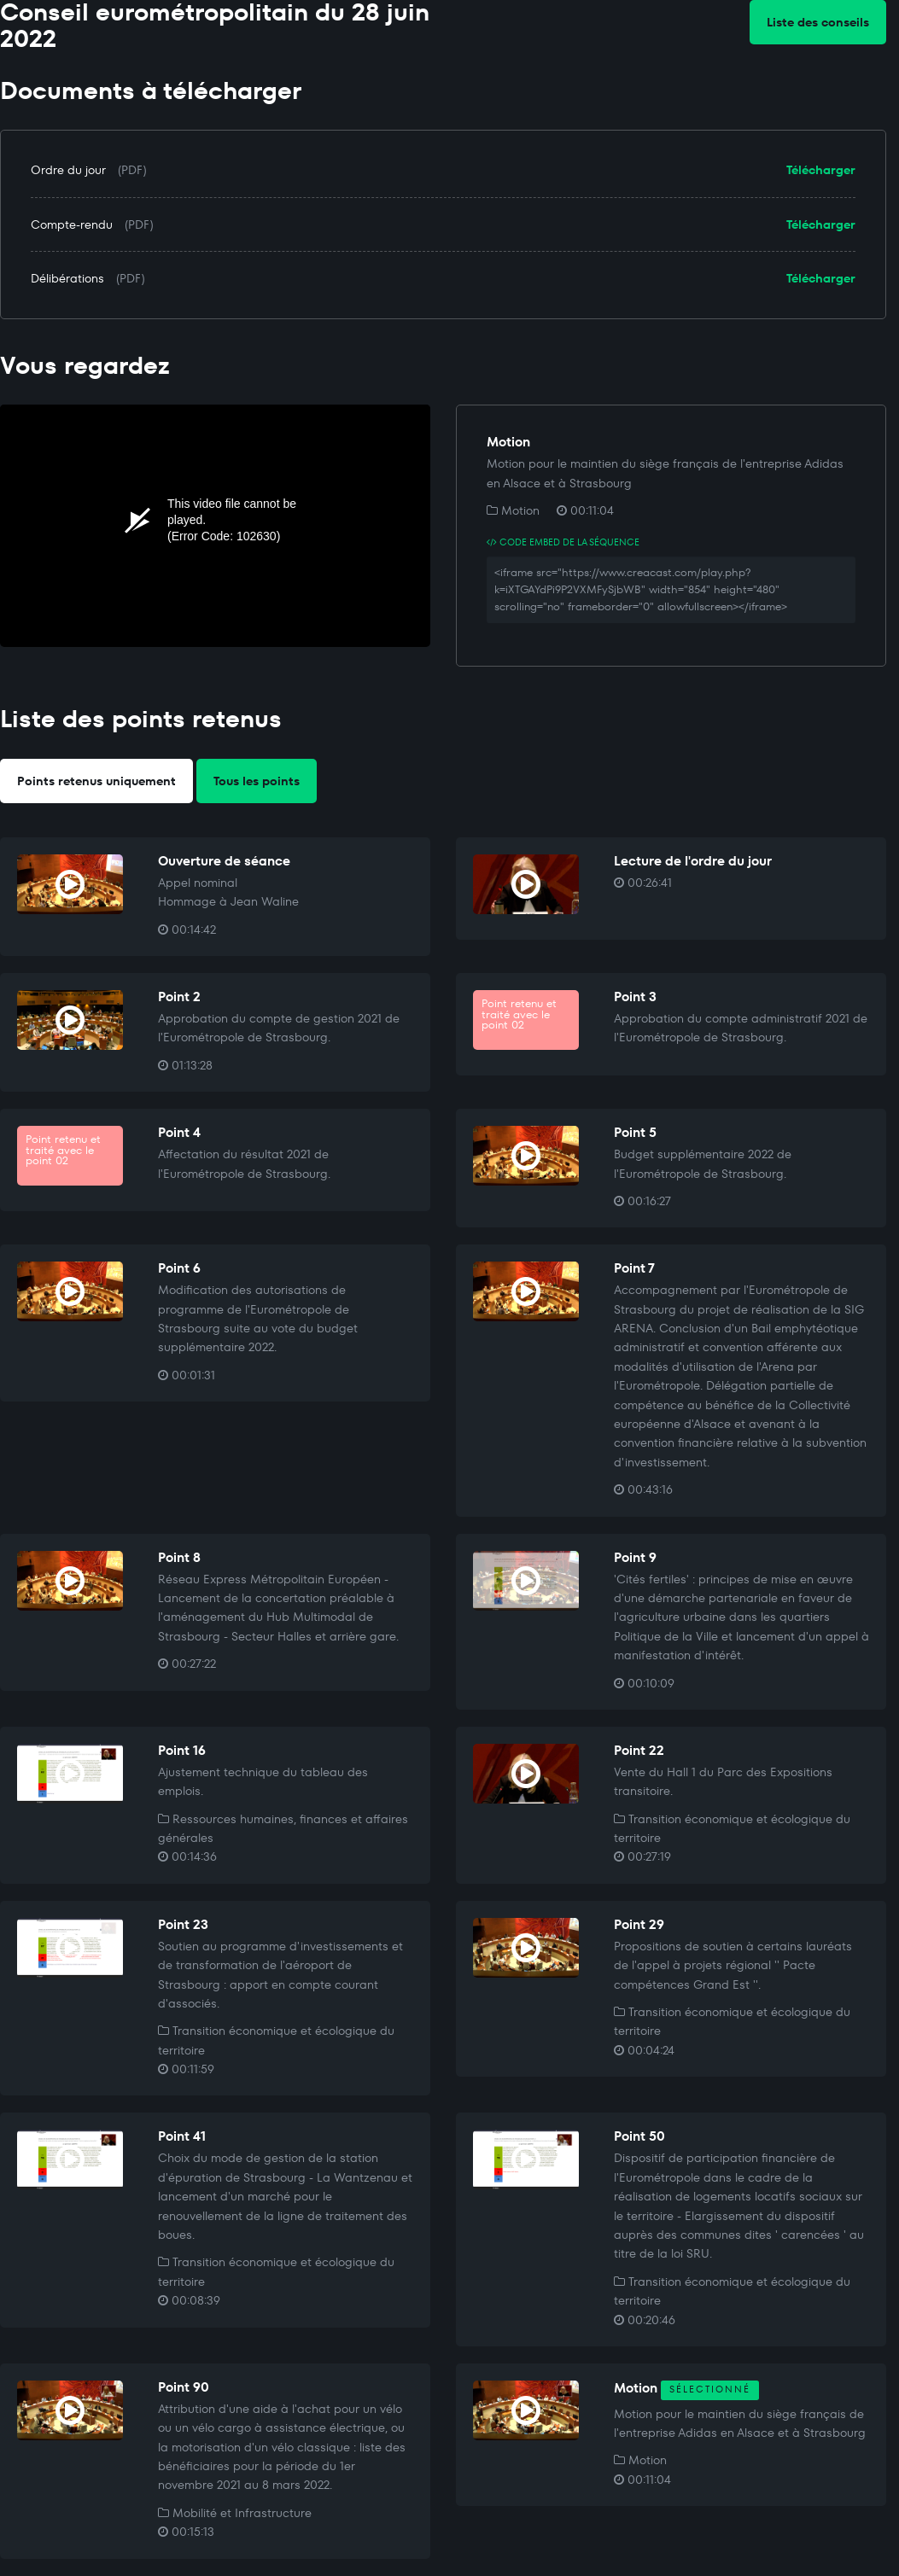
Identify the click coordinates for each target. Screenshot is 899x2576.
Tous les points (256, 781)
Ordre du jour (68, 169)
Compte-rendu (72, 224)
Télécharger (820, 169)
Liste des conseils (818, 22)
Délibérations (67, 278)
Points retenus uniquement (96, 781)
